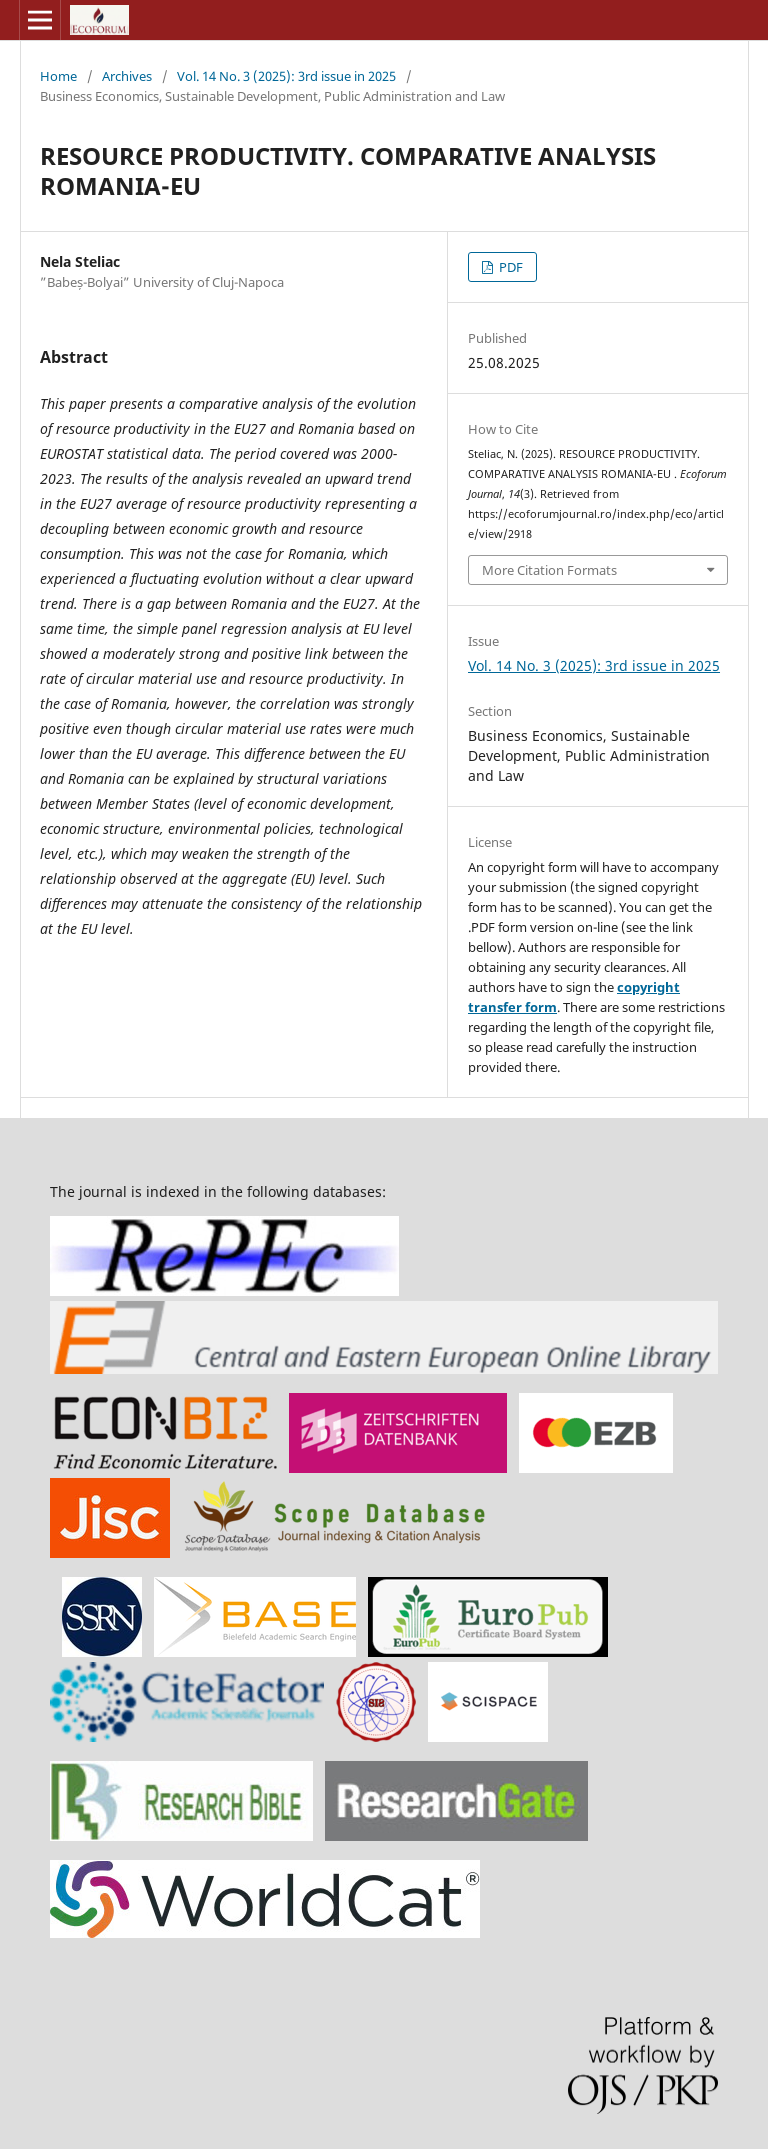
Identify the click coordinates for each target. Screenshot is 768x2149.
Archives (127, 76)
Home (58, 76)
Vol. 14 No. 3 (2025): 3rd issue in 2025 (286, 76)
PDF (509, 267)
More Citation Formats (549, 570)
